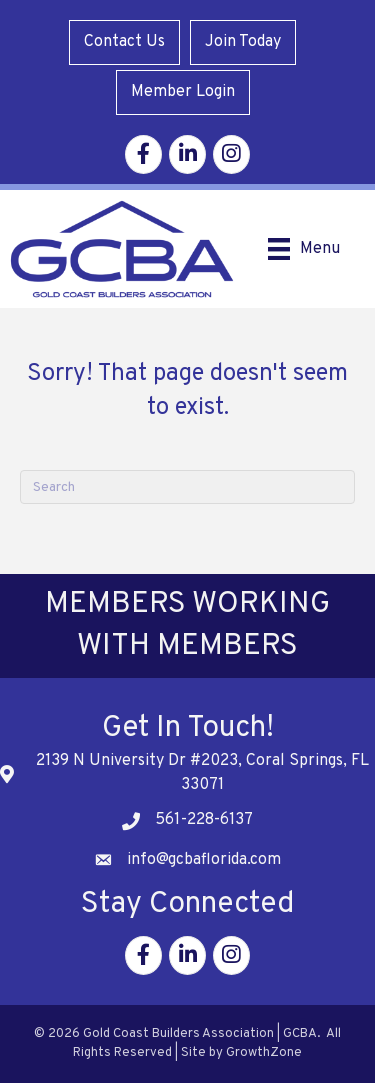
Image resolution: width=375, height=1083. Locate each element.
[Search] (187, 487)
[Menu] (304, 249)
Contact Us (124, 42)
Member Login (183, 92)
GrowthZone (264, 1053)
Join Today (243, 42)
